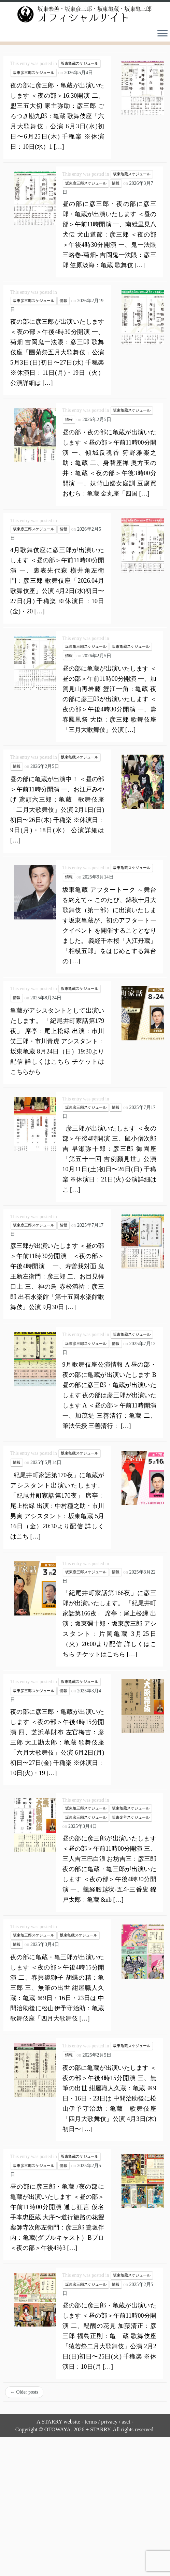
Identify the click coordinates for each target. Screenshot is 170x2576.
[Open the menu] (162, 32)
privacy (109, 2419)
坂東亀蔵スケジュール (79, 61)
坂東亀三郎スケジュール (86, 644)
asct (126, 2419)
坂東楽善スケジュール (131, 1815)
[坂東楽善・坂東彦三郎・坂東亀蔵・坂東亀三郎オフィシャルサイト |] (85, 13)
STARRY (52, 2419)
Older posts (24, 2389)
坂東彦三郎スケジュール (33, 70)
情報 (115, 181)
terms (91, 2419)
